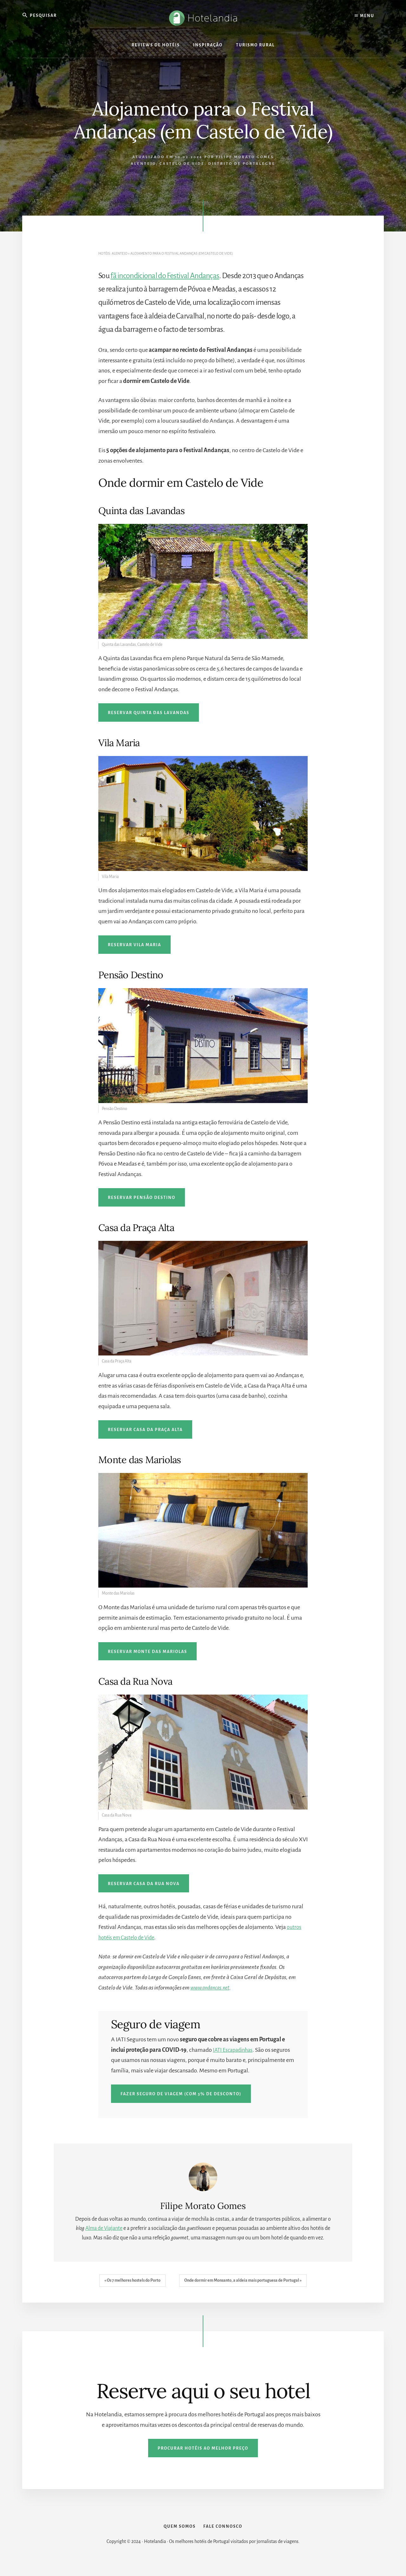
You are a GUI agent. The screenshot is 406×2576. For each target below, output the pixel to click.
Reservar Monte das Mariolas (147, 1651)
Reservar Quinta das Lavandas (148, 713)
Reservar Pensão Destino (141, 1197)
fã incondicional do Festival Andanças (164, 275)
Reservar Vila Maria (134, 945)
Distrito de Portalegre (241, 164)
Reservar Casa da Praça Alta (145, 1430)
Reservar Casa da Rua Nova (144, 1884)
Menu (364, 16)
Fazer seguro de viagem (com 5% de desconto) (181, 2094)
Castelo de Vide (182, 164)
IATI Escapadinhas (235, 2050)
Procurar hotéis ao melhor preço (203, 2448)
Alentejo (143, 164)
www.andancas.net (212, 1987)
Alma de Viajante (103, 2228)
